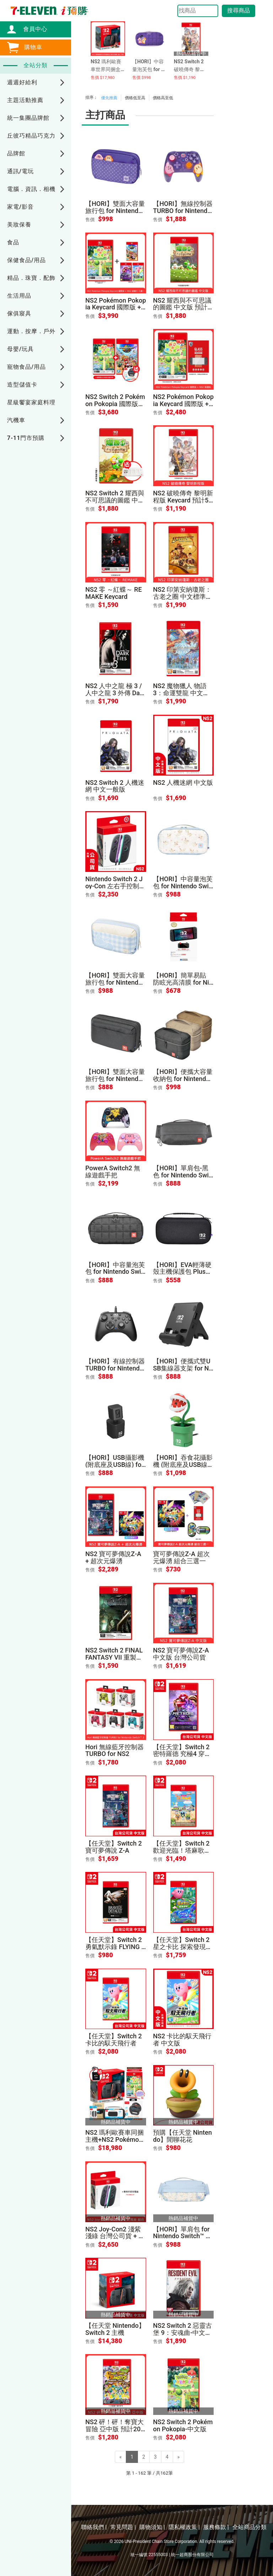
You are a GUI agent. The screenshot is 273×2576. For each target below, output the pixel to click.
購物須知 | (152, 2527)
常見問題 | (123, 2527)
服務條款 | (216, 2527)
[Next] (178, 2457)
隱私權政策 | (184, 2527)
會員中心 (31, 29)
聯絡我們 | (94, 2527)
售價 (90, 219)
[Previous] (121, 2457)
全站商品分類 (249, 2527)
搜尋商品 (238, 10)
